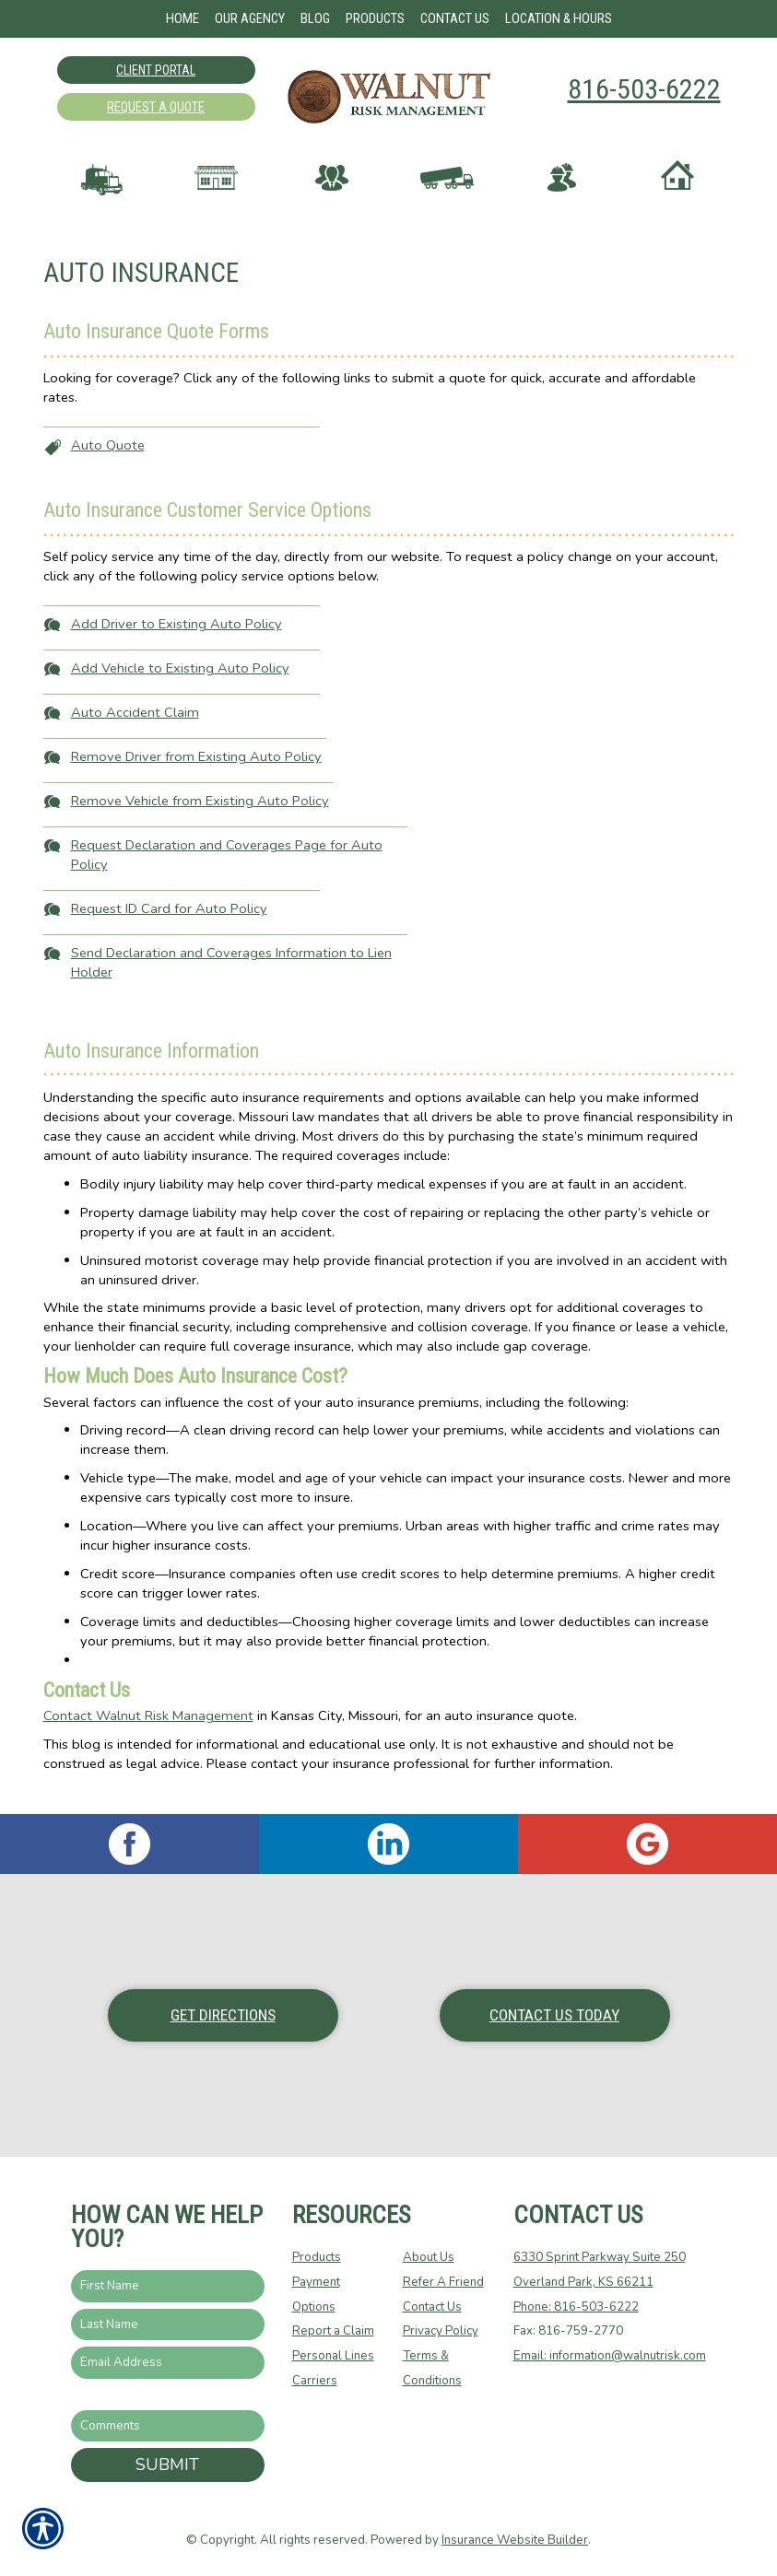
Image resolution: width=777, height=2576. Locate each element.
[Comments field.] (168, 2426)
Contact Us (432, 2307)
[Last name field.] (168, 2325)
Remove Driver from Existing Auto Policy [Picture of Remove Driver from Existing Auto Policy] (196, 775)
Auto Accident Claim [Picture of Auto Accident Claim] (135, 730)
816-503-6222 (644, 89)
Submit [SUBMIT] (167, 2465)
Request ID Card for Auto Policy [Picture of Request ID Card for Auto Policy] (169, 927)
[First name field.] (168, 2287)
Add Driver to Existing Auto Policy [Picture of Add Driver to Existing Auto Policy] (176, 642)
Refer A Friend (443, 2283)
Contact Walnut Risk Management (148, 1734)
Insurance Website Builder (514, 2541)
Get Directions (223, 2016)
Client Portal (155, 70)
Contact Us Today (554, 2016)
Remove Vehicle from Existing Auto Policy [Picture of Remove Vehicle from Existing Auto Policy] (200, 819)
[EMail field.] (168, 2364)
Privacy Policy (440, 2332)
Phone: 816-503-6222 (576, 2307)
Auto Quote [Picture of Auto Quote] (108, 463)
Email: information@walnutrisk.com (609, 2356)
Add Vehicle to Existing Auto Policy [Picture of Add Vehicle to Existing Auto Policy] (180, 686)
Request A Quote (156, 107)
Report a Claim (333, 2332)
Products (316, 2258)
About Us (428, 2258)
